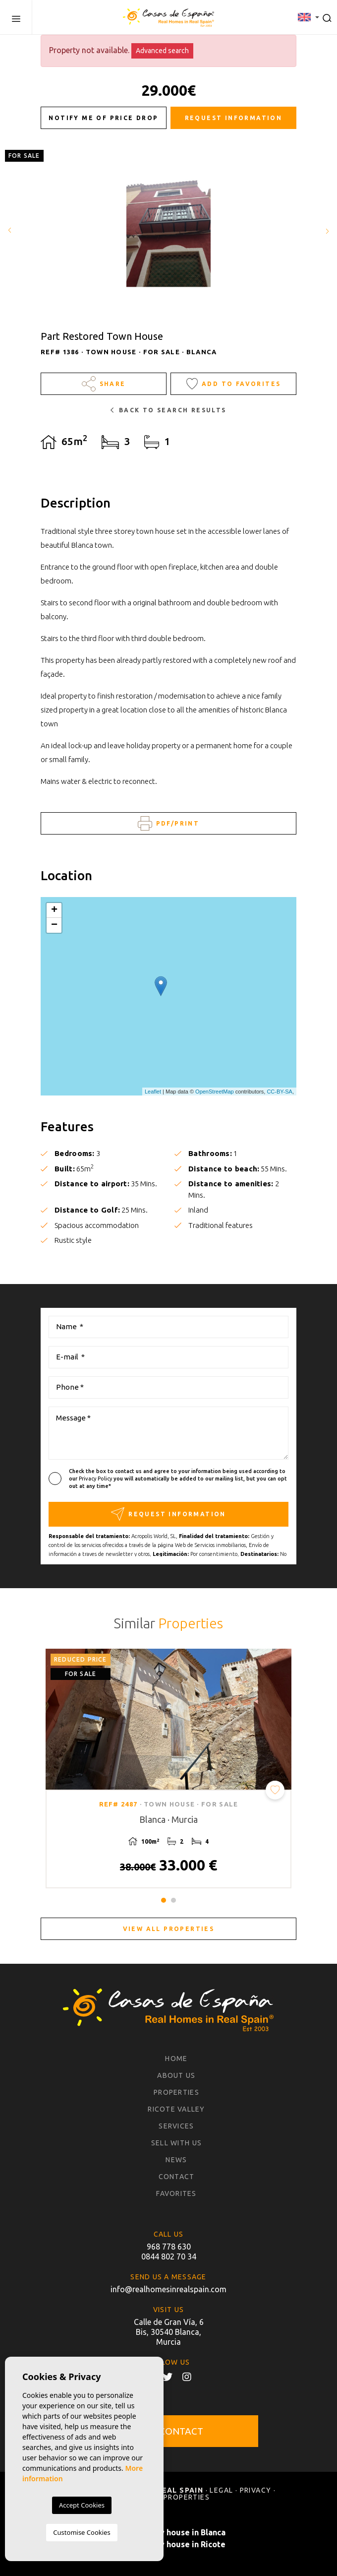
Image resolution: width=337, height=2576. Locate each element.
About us (176, 2075)
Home (176, 2058)
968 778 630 (169, 2246)
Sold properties (175, 2497)
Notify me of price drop (103, 118)
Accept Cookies (82, 2505)
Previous (10, 231)
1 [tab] (163, 1900)
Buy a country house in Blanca (168, 2532)
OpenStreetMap (214, 1092)
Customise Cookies (81, 2532)
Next (327, 231)
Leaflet (153, 1092)
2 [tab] (173, 1900)
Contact (177, 2177)
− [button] (54, 925)
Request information (233, 118)
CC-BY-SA (279, 1092)
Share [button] (104, 383)
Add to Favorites (233, 383)
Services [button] (176, 2126)
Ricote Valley (176, 2109)
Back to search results (168, 410)
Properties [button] (176, 2092)
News (176, 2160)
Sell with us (176, 2143)
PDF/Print (168, 823)
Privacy (256, 2490)
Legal (221, 2490)
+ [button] (54, 910)
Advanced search (162, 51)
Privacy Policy (96, 1478)
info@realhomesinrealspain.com (168, 2289)
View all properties (169, 1929)
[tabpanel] (168, 1768)
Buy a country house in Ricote (168, 2544)
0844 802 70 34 (168, 2256)
